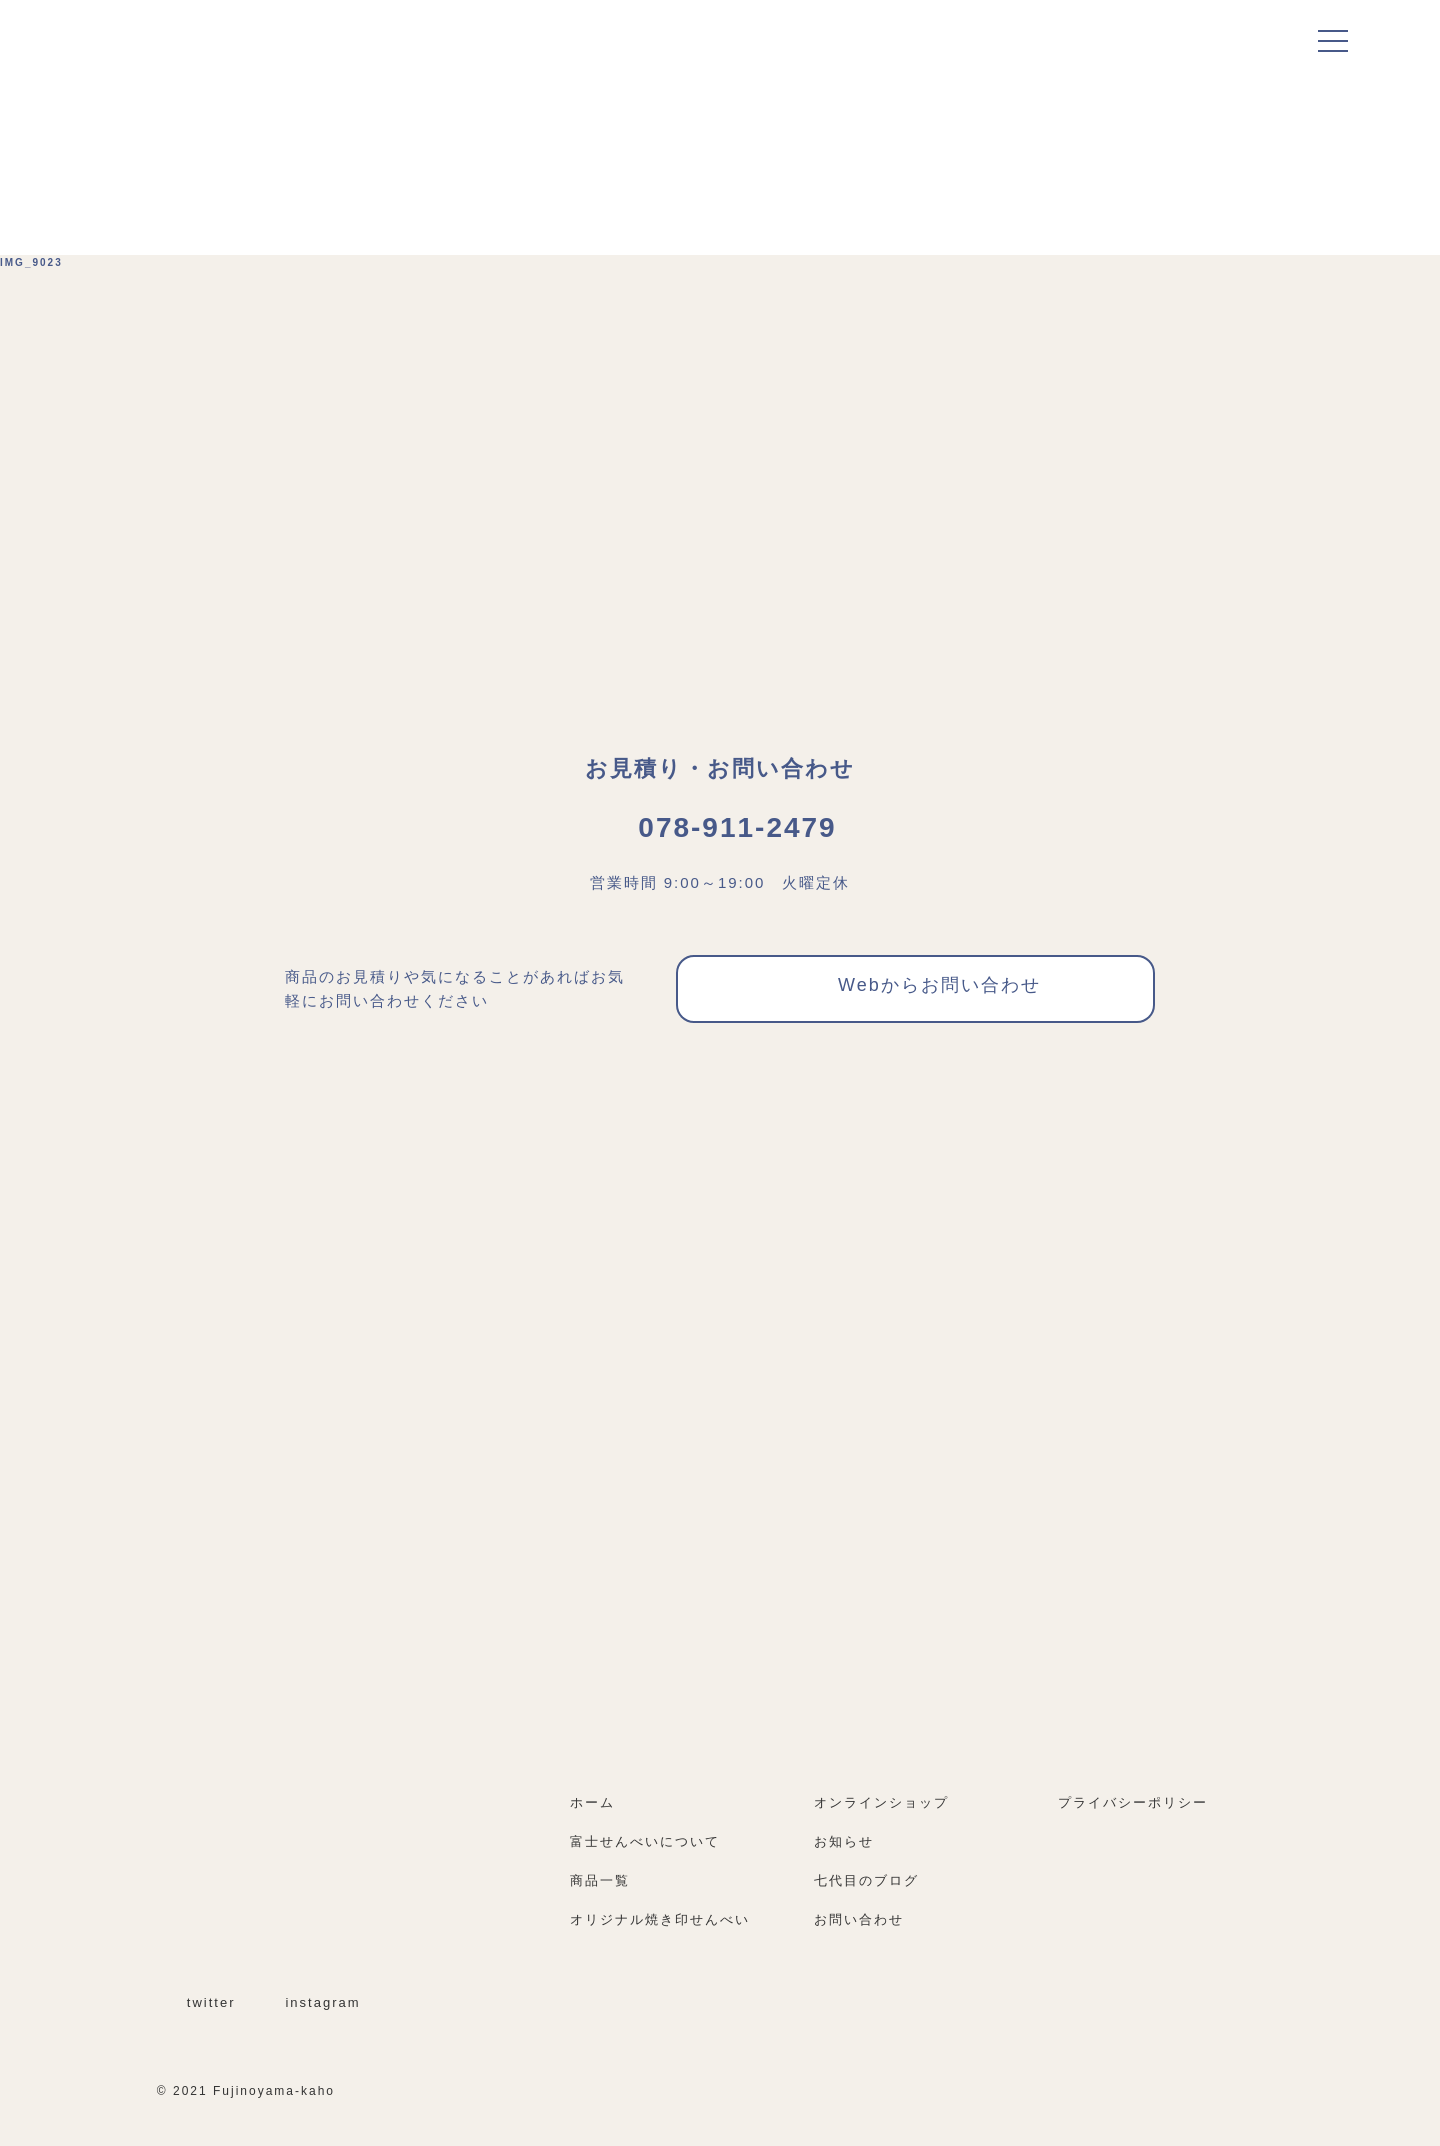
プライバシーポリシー (1133, 1802)
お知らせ (844, 1841)
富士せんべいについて (645, 1841)
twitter (199, 2002)
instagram (310, 2002)
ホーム (592, 1802)
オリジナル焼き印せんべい (660, 1919)
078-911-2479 (719, 827)
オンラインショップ (891, 1802)
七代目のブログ (866, 1880)
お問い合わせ (859, 1919)
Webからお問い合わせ (916, 989)
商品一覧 (600, 1880)
